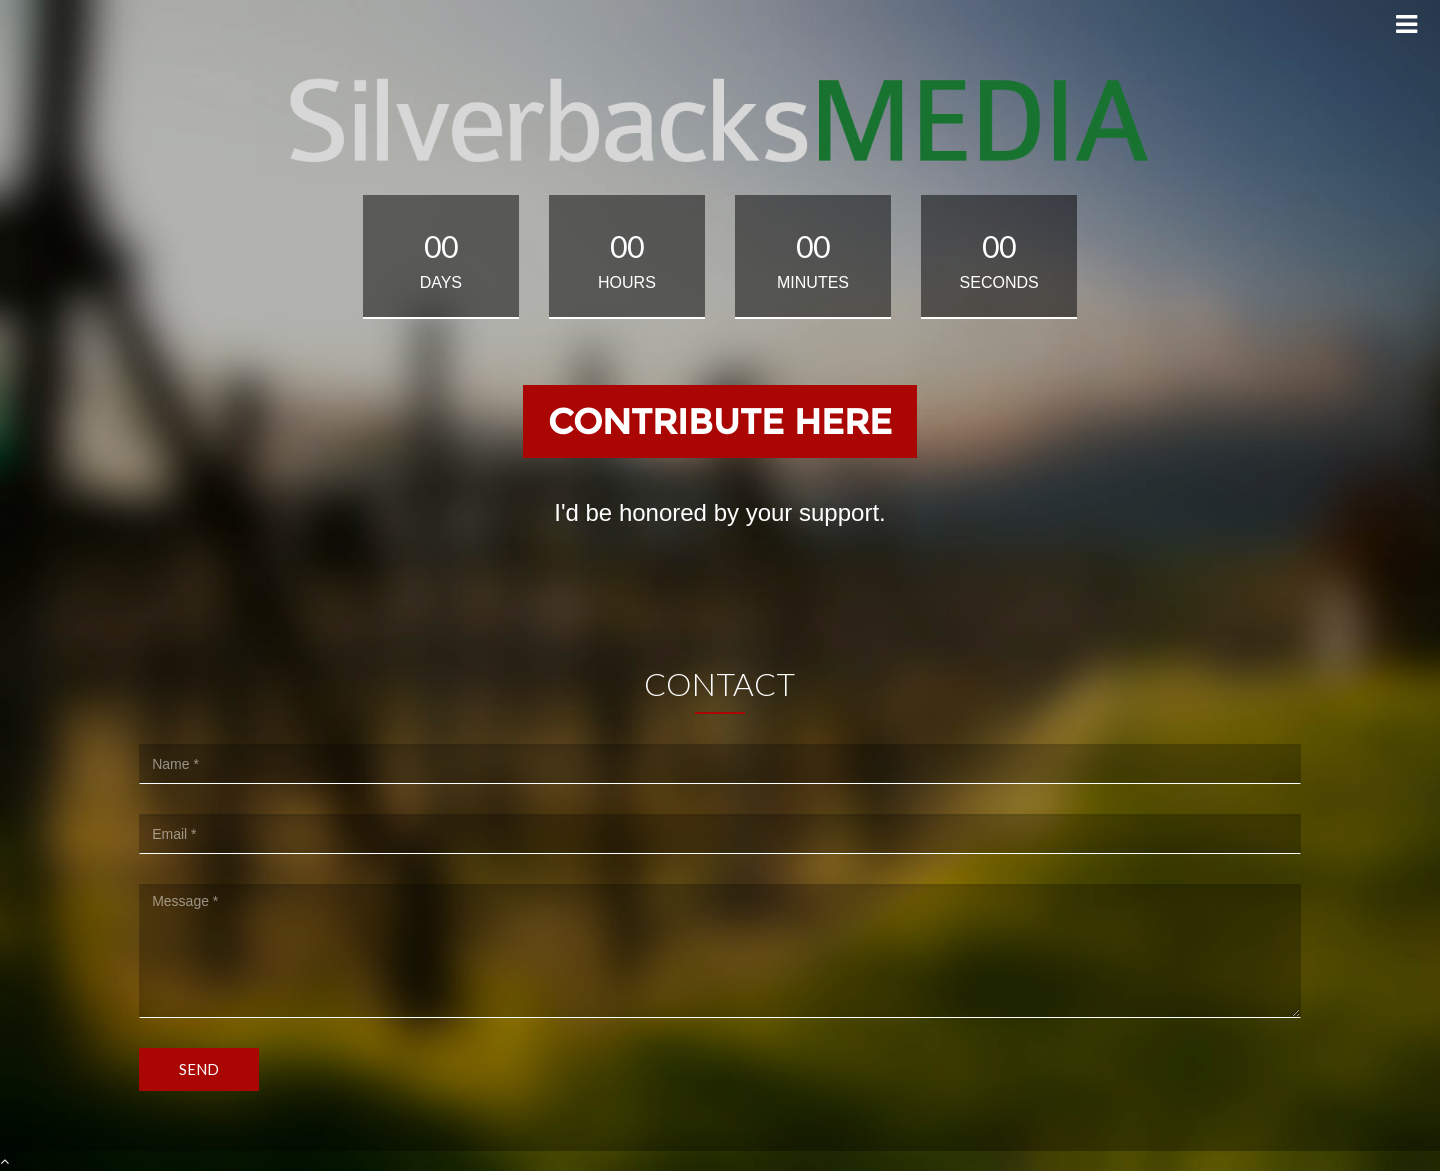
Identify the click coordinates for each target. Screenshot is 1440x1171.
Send (199, 1069)
